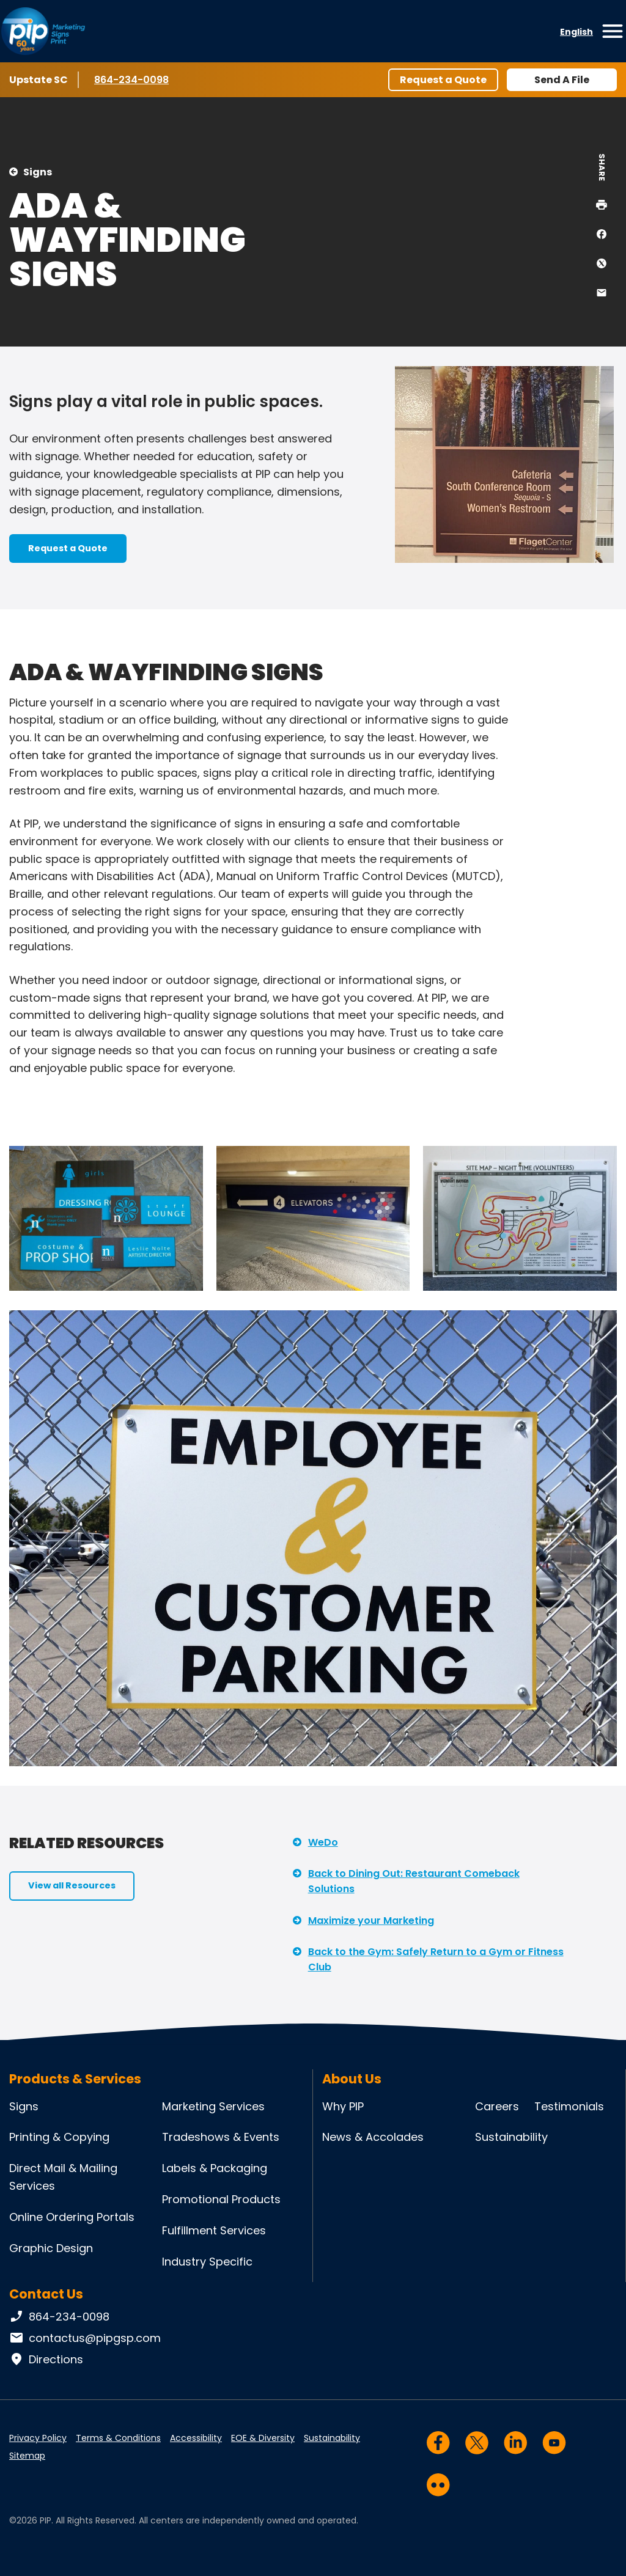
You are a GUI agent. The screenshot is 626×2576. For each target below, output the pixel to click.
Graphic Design (51, 2248)
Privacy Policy (38, 2438)
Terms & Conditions (118, 2438)
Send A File (561, 80)
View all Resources (72, 1885)
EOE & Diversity (263, 2438)
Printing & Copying (59, 2137)
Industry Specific (207, 2261)
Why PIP (343, 2106)
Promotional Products (221, 2199)
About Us (351, 2078)
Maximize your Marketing (371, 1921)
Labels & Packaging (214, 2168)
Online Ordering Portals (71, 2217)
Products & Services (75, 2078)
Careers (497, 2106)
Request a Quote (443, 80)
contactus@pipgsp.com (85, 2338)
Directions (46, 2360)
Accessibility (196, 2438)
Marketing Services (213, 2106)
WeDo (323, 1842)
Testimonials (569, 2106)
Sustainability (511, 2137)
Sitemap (27, 2455)
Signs (37, 172)
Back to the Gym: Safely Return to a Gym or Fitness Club (436, 1960)
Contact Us (46, 2294)
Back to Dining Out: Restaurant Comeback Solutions (414, 1881)
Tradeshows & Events (220, 2137)
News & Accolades (373, 2137)
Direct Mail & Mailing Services (63, 2176)
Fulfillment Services (214, 2230)
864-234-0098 (131, 79)
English (576, 32)
